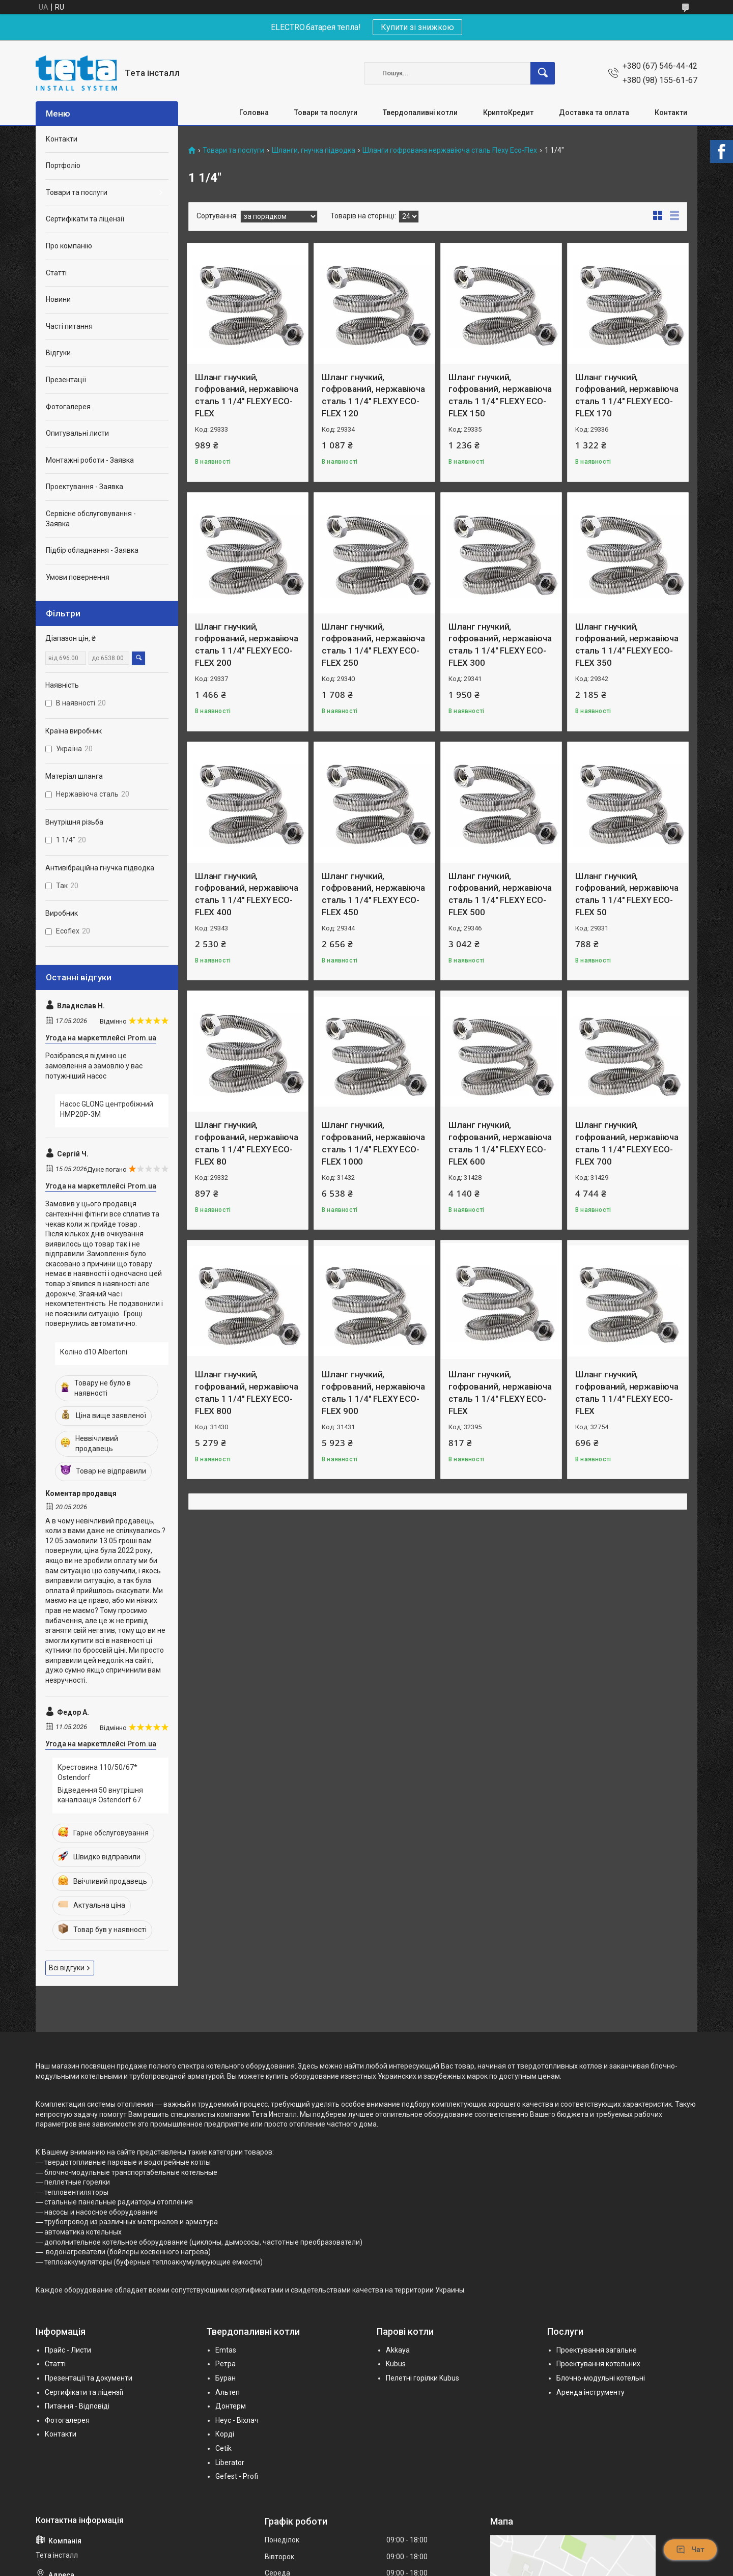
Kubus (396, 2364)
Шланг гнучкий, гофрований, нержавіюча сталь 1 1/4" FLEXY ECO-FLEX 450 (373, 894)
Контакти (671, 112)
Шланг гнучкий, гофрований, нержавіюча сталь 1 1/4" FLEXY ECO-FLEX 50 (627, 894)
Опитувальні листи (77, 433)
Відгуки (58, 353)
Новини (58, 299)
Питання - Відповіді (77, 2406)
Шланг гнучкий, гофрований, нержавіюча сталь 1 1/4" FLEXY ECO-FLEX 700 (627, 1143)
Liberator (229, 2462)
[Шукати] (542, 73)
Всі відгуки (66, 1968)
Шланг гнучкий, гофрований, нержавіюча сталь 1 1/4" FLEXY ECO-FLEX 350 (627, 644)
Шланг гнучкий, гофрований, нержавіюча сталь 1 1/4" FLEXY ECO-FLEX (246, 395)
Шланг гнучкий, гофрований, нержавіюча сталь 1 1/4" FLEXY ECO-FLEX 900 (373, 1392)
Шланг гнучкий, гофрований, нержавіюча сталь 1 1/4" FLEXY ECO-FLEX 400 (246, 894)
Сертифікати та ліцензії (85, 219)
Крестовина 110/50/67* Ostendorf (97, 1772)
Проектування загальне (596, 2350)
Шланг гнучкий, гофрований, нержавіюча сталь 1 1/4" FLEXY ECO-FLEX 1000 (373, 1143)
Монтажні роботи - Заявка (90, 460)
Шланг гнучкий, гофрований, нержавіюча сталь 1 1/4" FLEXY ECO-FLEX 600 (500, 1143)
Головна (254, 112)
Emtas (225, 2350)
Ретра (225, 2364)
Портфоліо (63, 165)
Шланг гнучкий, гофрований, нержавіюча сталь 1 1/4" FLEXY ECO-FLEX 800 (246, 1392)
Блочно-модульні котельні (600, 2378)
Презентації (66, 380)
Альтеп (227, 2392)
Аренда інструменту (590, 2392)
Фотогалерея (68, 407)
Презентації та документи (88, 2378)
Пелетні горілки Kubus (422, 2378)
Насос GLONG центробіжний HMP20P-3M (106, 1109)
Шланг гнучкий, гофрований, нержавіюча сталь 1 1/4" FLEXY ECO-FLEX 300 (500, 644)
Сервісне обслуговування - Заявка (91, 518)
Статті (56, 273)
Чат (690, 2549)
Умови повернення (77, 577)
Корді (224, 2434)
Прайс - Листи (68, 2350)
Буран (225, 2378)
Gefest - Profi (236, 2476)
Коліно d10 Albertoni (93, 1352)
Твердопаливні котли (420, 112)
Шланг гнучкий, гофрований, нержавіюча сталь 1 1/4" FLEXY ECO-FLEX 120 (373, 395)
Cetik (223, 2448)
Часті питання (69, 326)
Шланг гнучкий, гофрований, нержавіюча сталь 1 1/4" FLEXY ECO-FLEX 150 (500, 395)
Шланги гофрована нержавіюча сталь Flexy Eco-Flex (449, 150)
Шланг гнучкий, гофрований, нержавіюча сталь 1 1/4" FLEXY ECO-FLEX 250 (373, 644)
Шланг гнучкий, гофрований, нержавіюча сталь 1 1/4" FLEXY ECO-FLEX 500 (500, 894)
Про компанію (69, 246)
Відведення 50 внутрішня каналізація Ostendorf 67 (100, 1795)
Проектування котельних (598, 2364)
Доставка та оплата (594, 112)
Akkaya (398, 2350)
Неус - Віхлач (237, 2420)
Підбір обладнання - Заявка (92, 550)
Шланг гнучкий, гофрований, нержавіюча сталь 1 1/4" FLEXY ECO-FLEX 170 (627, 395)
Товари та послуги (325, 112)
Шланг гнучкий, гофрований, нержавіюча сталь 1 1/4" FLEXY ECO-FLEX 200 (246, 644)
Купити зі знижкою (417, 27)
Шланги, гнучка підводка (313, 150)
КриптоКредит (508, 112)
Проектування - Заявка (84, 487)
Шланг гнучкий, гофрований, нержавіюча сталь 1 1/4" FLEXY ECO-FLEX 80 (246, 1143)
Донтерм (230, 2406)
